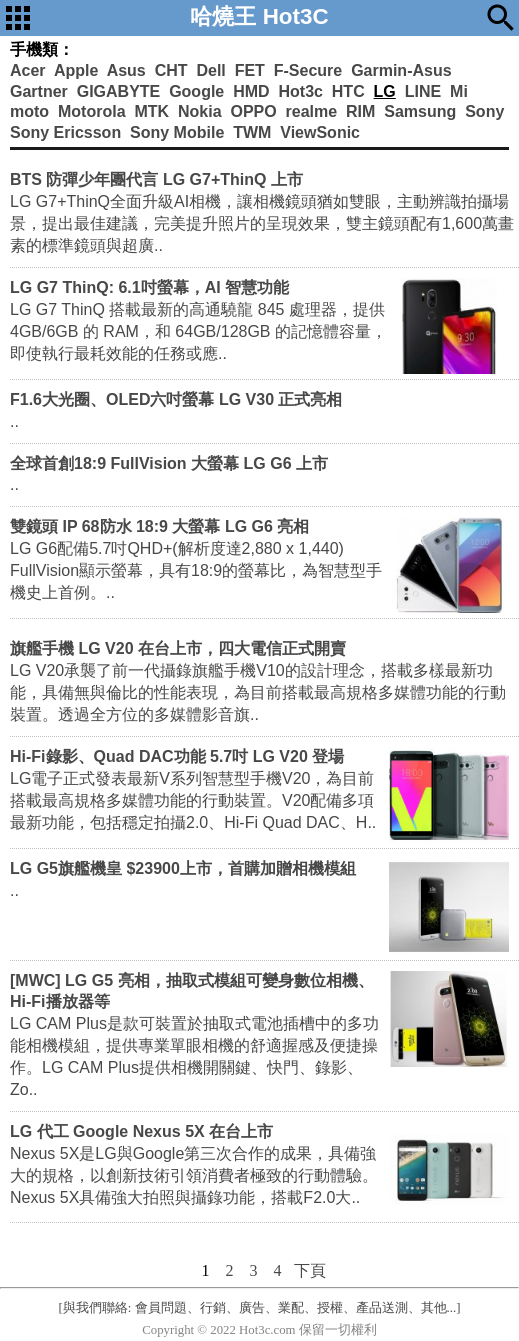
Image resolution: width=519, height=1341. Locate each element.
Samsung (420, 111)
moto (29, 111)
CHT (171, 70)
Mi (459, 91)
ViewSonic (320, 132)
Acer (28, 70)
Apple (76, 70)
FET (250, 70)
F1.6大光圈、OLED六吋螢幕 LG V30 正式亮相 (176, 399)
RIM (360, 111)
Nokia (200, 111)
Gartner (39, 91)
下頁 (310, 1270)
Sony (484, 111)
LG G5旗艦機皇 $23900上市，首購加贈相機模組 (183, 868)
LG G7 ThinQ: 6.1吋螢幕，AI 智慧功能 (149, 287)
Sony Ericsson (65, 132)
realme (312, 111)
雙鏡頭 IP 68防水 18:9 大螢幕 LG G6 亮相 (159, 526)
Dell (210, 70)
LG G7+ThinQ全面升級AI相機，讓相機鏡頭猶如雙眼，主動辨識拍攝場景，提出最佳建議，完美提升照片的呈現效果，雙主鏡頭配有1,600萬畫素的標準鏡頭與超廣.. (262, 223)
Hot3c (300, 91)
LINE (423, 91)
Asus (126, 70)
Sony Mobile (177, 132)
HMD (251, 91)
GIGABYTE (119, 91)
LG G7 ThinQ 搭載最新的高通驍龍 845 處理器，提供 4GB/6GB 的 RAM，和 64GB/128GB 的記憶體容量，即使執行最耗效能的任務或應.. (198, 331)
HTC (348, 91)
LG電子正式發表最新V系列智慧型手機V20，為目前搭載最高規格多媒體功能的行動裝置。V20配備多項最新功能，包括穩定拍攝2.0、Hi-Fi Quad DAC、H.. (193, 800)
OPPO (253, 111)
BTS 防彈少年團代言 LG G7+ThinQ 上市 (156, 179)
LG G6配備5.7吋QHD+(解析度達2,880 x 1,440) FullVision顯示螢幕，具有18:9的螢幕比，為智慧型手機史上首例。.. (196, 570)
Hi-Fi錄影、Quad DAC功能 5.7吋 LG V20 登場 (177, 756)
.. (14, 421)
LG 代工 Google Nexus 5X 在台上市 (141, 1131)
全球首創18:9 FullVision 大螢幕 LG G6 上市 (169, 463)
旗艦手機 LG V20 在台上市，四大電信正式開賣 (178, 648)
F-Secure (308, 70)
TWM (252, 132)
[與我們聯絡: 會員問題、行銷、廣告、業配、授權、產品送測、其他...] (260, 1308)
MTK (151, 111)
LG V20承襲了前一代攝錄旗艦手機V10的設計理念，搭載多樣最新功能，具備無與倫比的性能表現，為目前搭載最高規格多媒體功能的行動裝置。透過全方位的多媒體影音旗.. (258, 692)
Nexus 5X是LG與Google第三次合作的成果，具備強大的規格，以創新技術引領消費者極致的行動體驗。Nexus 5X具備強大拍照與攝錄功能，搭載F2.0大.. (194, 1175)
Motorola (92, 111)
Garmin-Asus (401, 70)
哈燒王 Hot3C (259, 16)
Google (196, 91)
